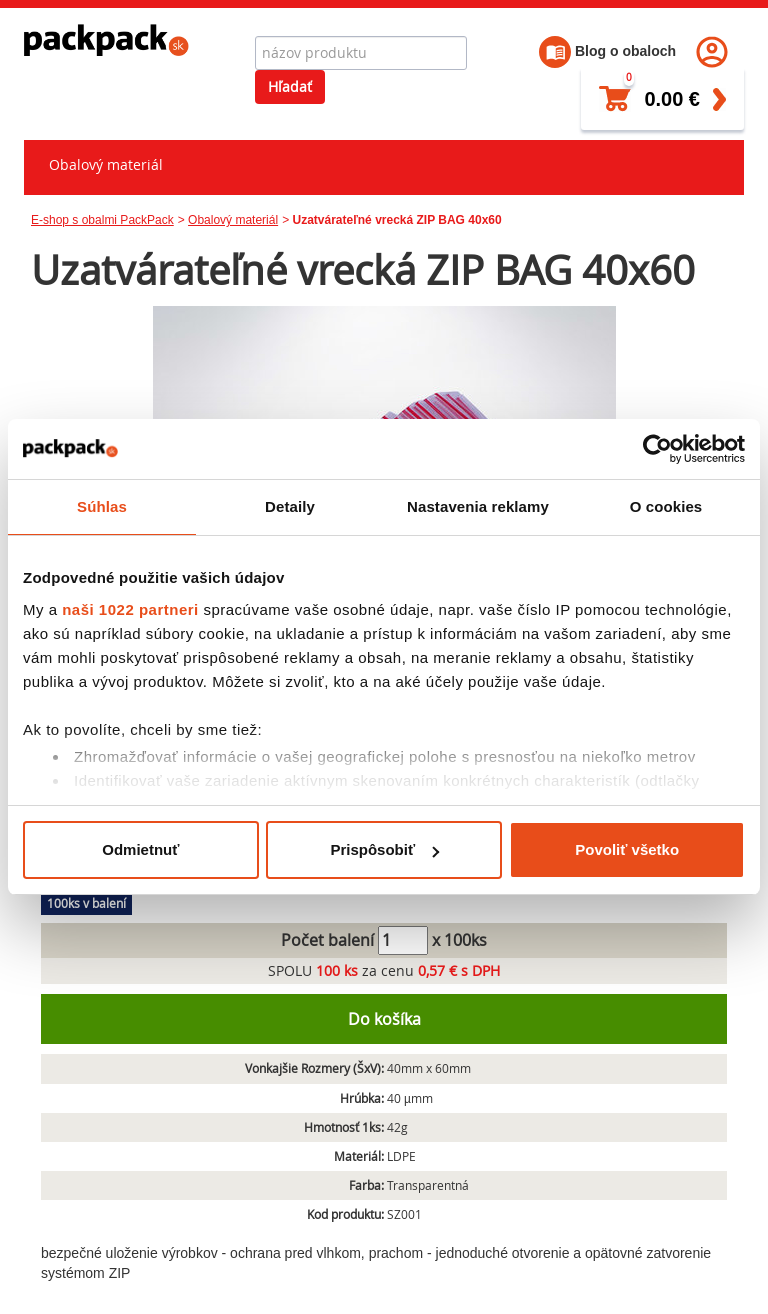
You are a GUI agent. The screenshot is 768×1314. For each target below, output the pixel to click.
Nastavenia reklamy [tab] (478, 506)
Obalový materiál (106, 164)
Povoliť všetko (627, 849)
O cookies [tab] (666, 506)
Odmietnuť (140, 849)
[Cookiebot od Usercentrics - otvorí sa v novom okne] (657, 449)
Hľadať (290, 86)
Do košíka (384, 1019)
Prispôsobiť (384, 849)
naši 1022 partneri (130, 609)
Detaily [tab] (290, 506)
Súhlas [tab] (102, 506)
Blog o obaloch (607, 51)
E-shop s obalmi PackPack (102, 220)
